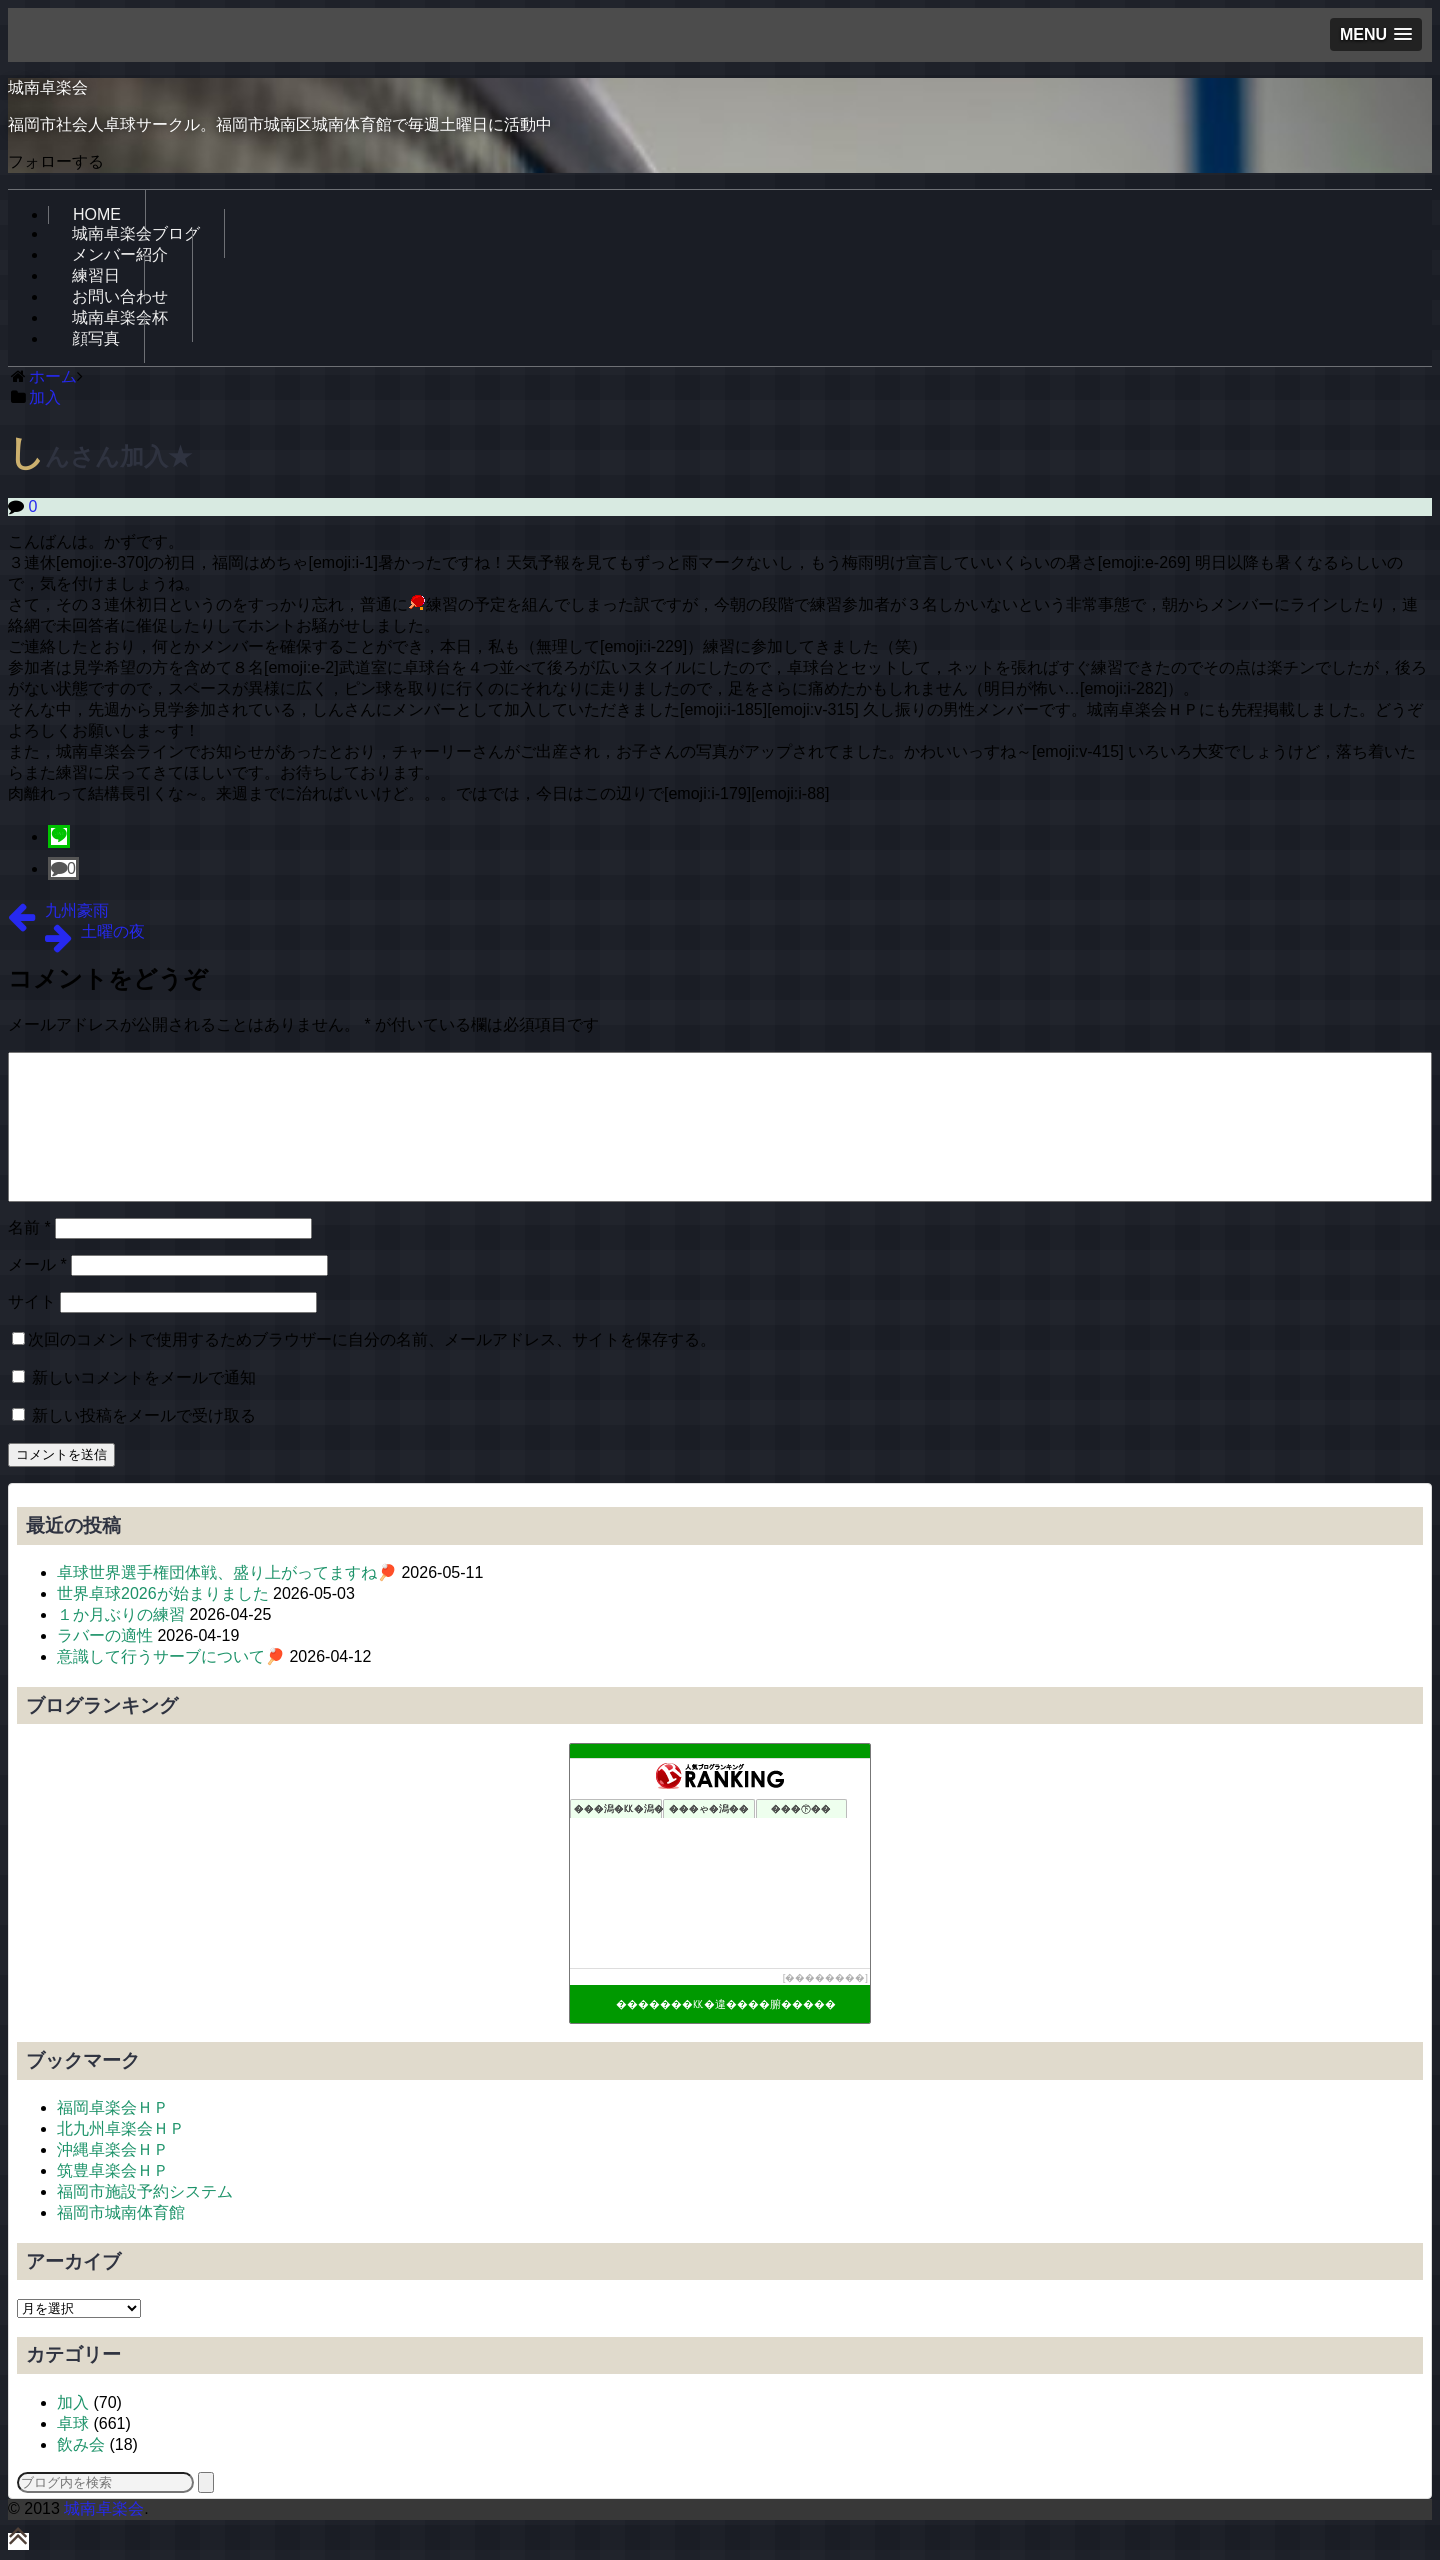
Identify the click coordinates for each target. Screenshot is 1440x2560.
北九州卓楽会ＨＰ (121, 2128)
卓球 (73, 2423)
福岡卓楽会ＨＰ (113, 2107)
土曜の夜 (113, 931)
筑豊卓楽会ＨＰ (113, 2170)
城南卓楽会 (48, 87)
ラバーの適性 (105, 1635)
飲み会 (81, 2444)
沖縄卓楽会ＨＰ (113, 2149)
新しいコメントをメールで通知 (144, 1377)
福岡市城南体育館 (121, 2212)
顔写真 (96, 338)
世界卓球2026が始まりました (163, 1593)
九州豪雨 (77, 910)
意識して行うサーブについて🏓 (171, 1656)
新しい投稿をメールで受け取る (144, 1415)
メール (37, 1264)
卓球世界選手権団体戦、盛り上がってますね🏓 (227, 1572)
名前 (29, 1227)
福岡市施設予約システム (145, 2191)
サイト (32, 1301)
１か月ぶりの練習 (121, 1614)
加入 (73, 2402)
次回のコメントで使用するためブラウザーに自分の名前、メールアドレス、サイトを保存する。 (372, 1339)
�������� (825, 1977)
